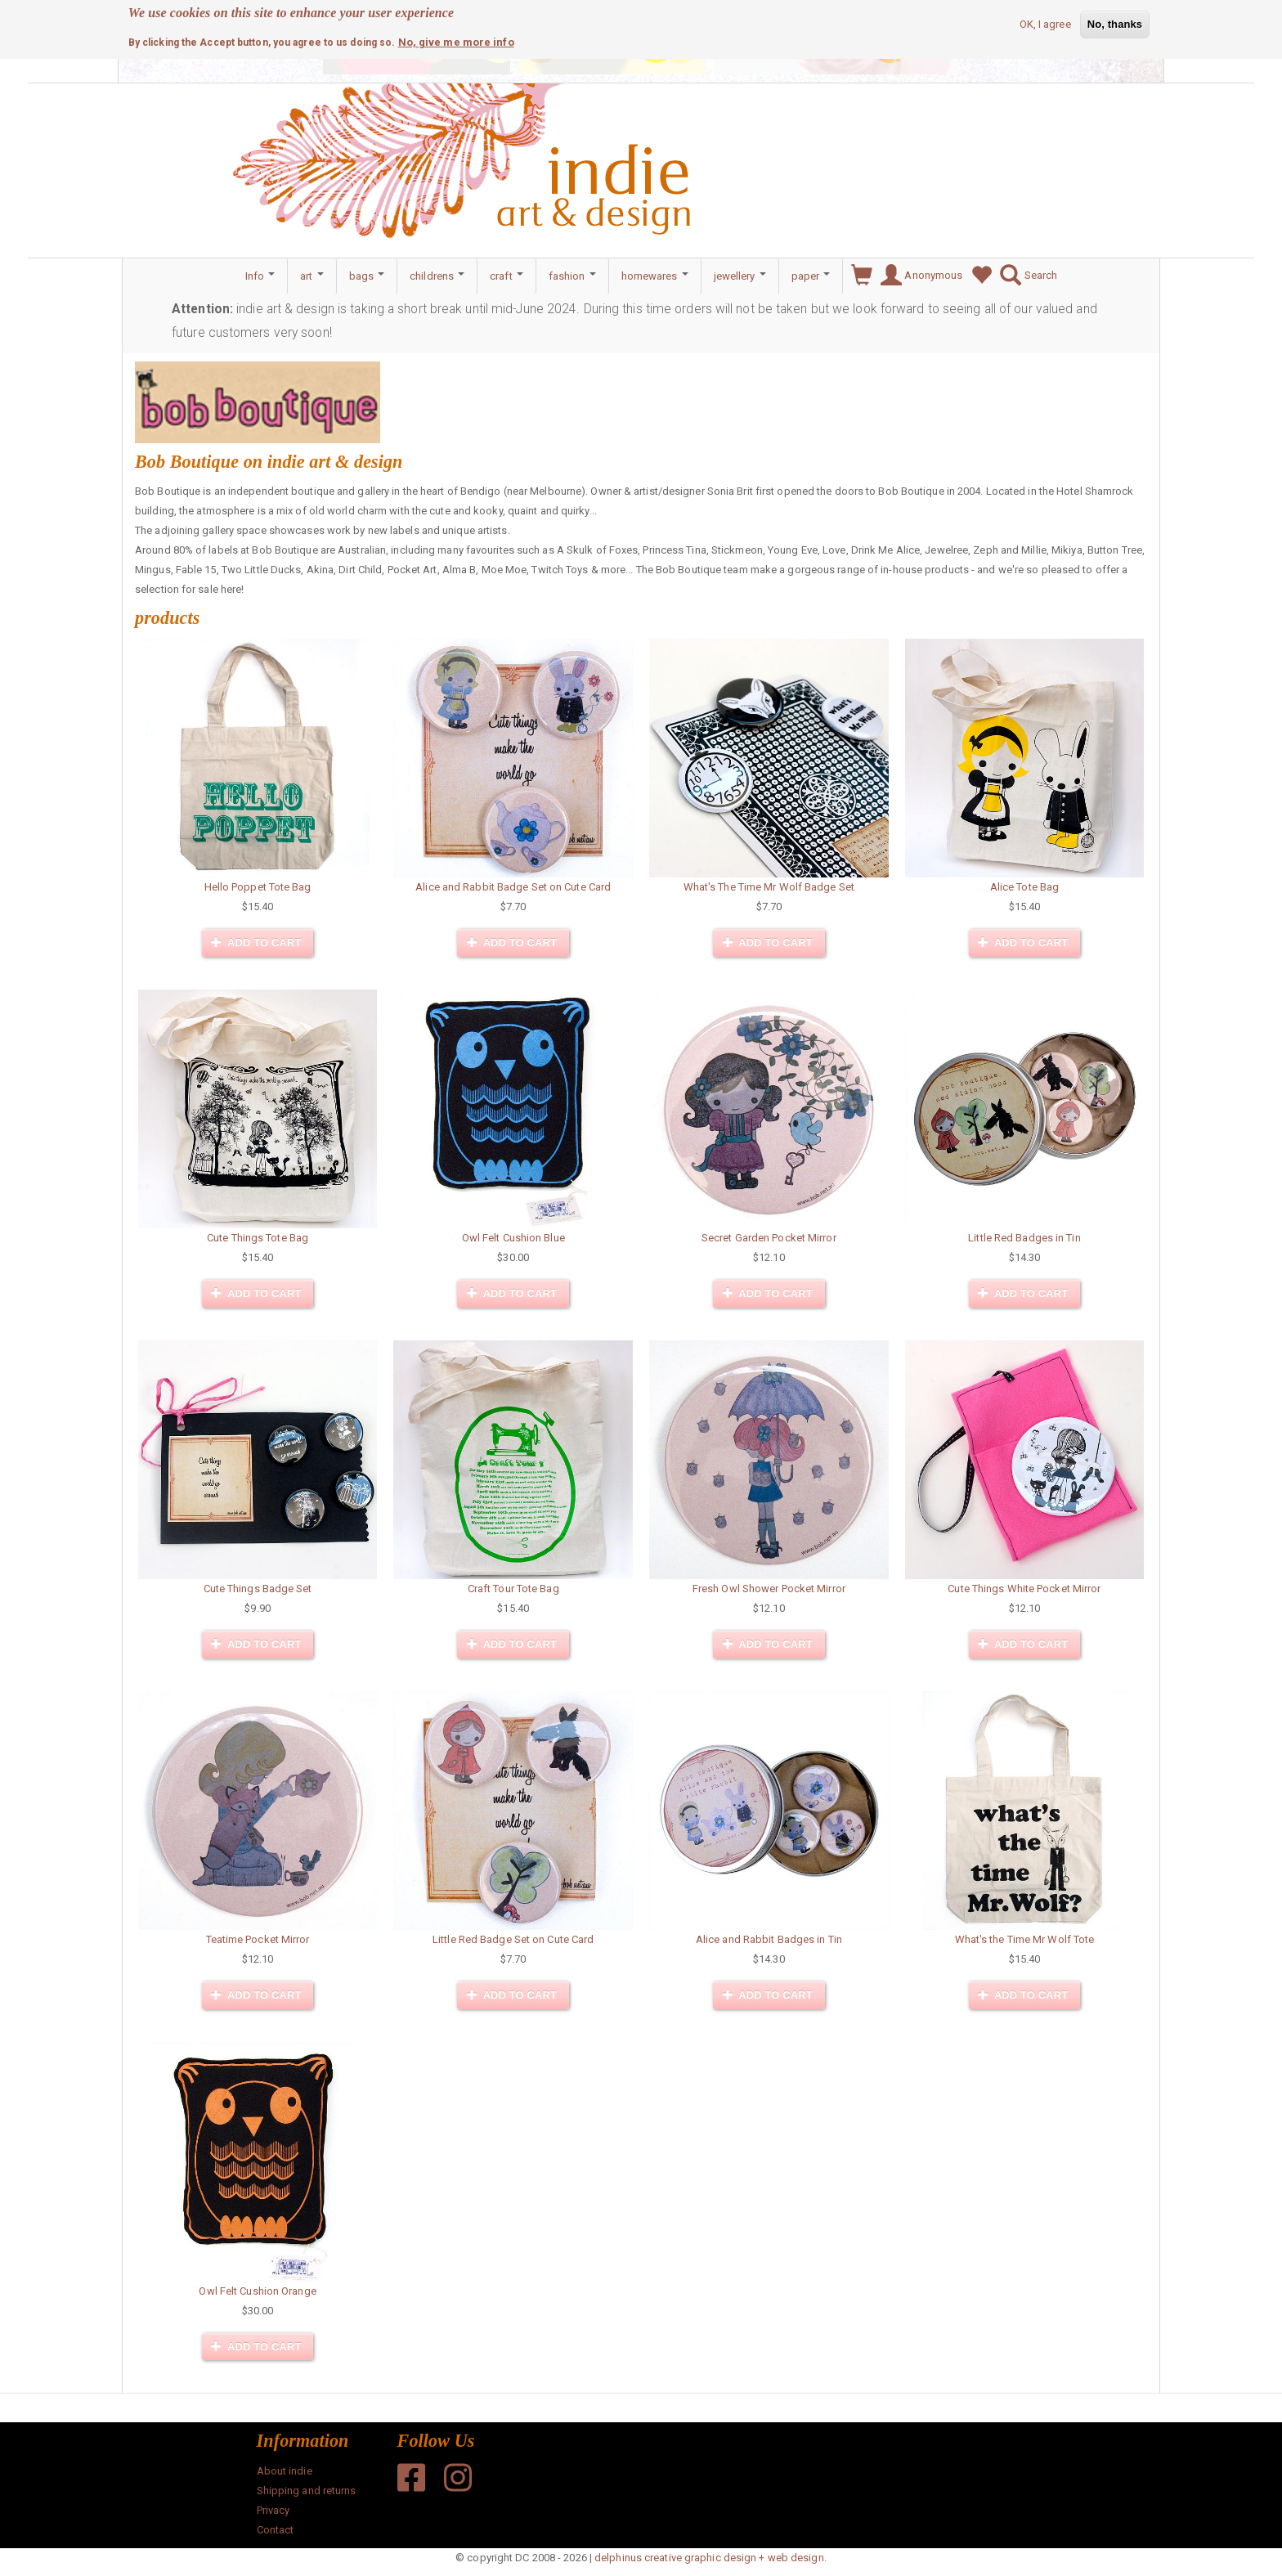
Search (1024, 275)
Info (260, 276)
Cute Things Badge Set (258, 1588)
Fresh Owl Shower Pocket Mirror (769, 1588)
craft (506, 276)
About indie (284, 2471)
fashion (572, 276)
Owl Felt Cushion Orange (257, 2291)
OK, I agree (1045, 23)
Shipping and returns (306, 2490)
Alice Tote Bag (1024, 887)
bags (367, 276)
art (311, 276)
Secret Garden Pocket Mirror (769, 1238)
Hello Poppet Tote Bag (258, 887)
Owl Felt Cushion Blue (513, 1238)
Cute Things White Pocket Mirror (1024, 1588)
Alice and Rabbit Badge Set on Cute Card (513, 887)
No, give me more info (456, 41)
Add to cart (256, 942)
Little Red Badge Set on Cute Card (513, 1939)
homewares (654, 276)
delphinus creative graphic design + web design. (710, 2557)
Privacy (273, 2510)
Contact (275, 2530)
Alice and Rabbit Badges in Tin (769, 1939)
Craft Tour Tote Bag (513, 1588)
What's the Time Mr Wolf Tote (1025, 1939)
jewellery (740, 276)
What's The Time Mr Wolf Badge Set (769, 887)
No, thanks (1114, 23)
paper (811, 276)
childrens (437, 276)
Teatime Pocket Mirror (258, 1939)
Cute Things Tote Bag (257, 1238)
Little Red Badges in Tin (1024, 1238)
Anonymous (917, 275)
